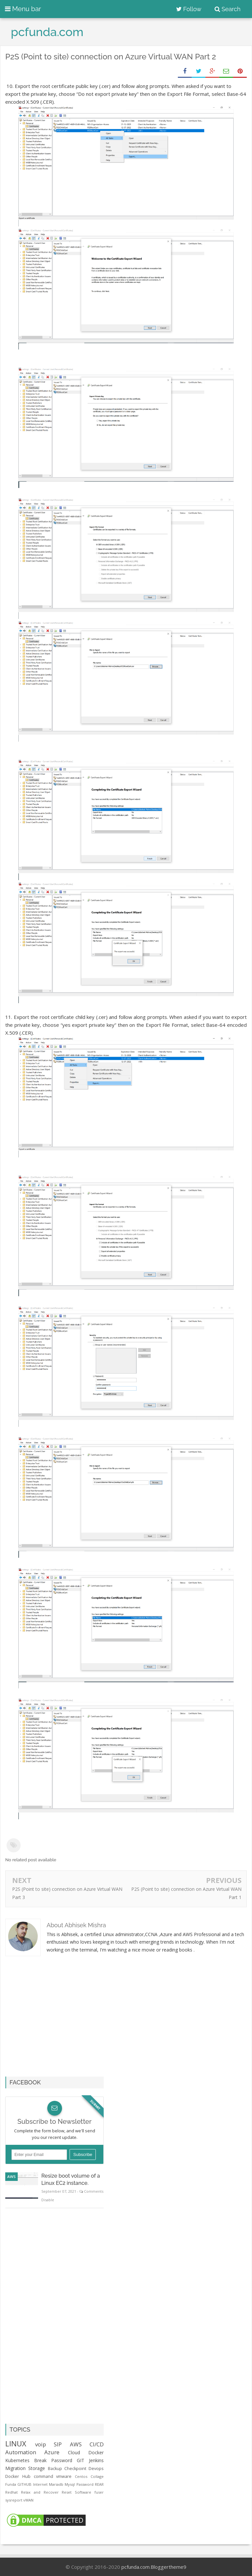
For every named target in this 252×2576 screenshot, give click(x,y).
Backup (55, 2468)
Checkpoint (75, 2468)
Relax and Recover (40, 2492)
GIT (80, 2460)
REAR (99, 2484)
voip (40, 2444)
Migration (15, 2468)
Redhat (11, 2492)
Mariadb (56, 2484)
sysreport (13, 2500)
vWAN (28, 2500)
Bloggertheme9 (168, 2567)
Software (83, 2492)
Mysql (70, 2484)
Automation (20, 2452)
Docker (96, 2452)
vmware (64, 2476)
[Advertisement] (60, 2020)
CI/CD (97, 2444)
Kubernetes (17, 2460)
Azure (51, 2452)
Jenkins (96, 2460)
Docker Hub (18, 2476)
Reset (67, 2492)
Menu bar (23, 9)
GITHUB (24, 2484)
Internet (40, 2484)
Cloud (74, 2452)
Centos (81, 2476)
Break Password (53, 2460)
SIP (58, 2444)
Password (85, 2484)
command (43, 2476)
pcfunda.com (135, 2567)
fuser (99, 2492)
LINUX (15, 2444)
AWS (11, 2176)
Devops (96, 2468)
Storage (36, 2468)
